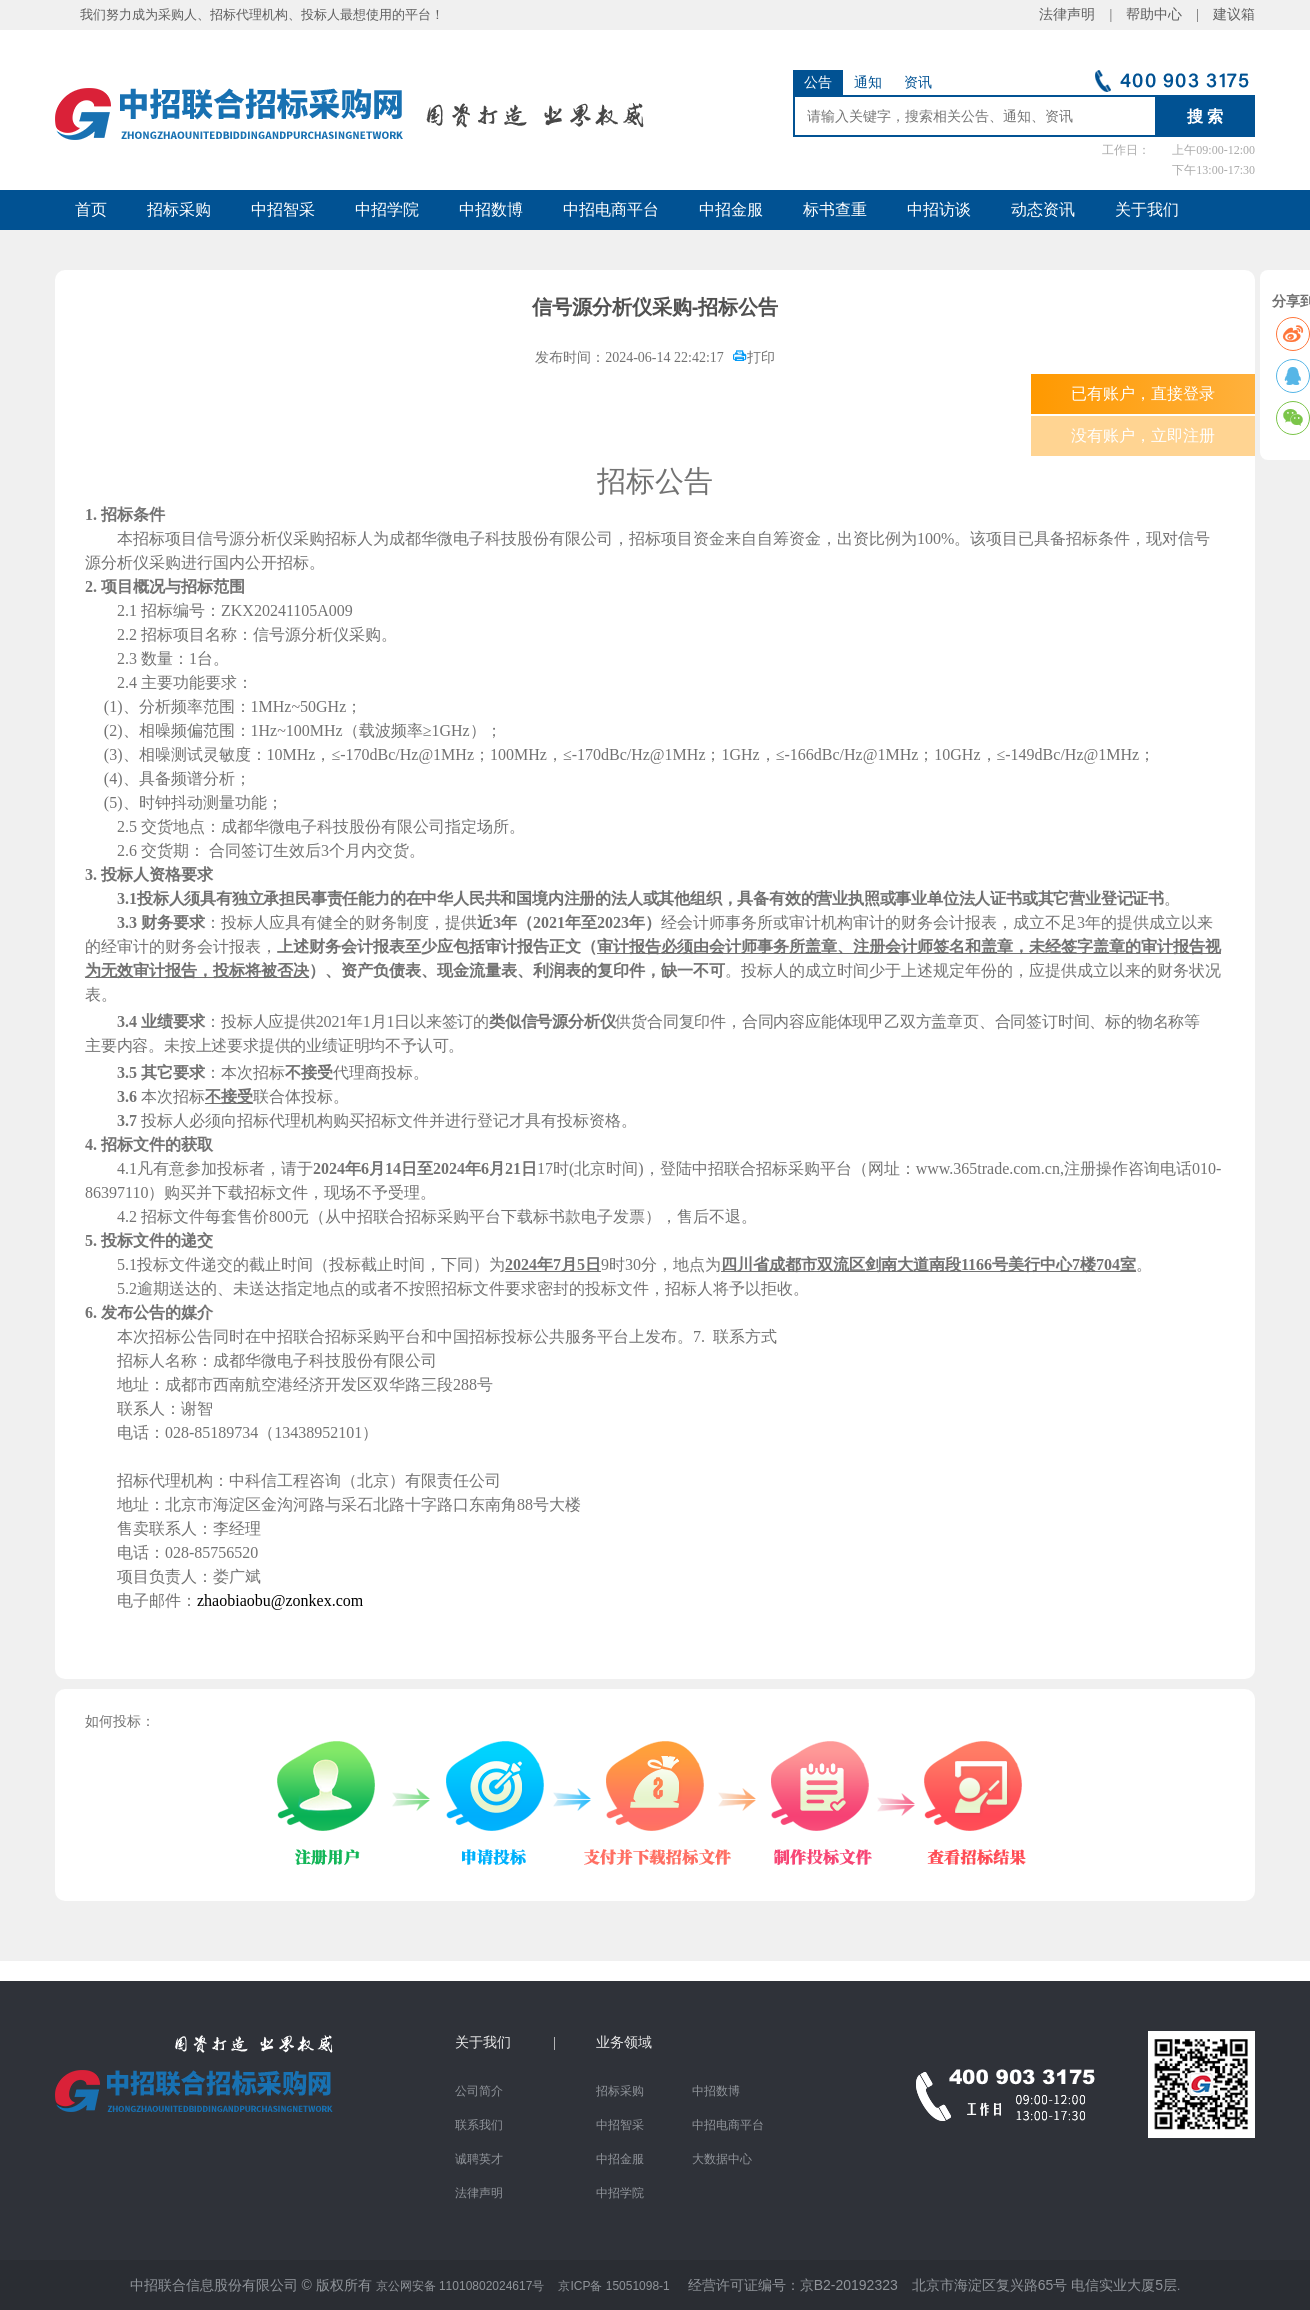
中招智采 (283, 209)
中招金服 (731, 209)
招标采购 (179, 209)
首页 (91, 209)
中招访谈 (939, 209)
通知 (868, 82)
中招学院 (387, 209)
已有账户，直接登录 (1143, 393)
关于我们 (1147, 209)
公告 (818, 82)
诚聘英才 (479, 2159)
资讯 (918, 82)
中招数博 (491, 209)
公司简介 (479, 2091)
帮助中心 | (1162, 14)
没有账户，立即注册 (1143, 435)
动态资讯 (1043, 209)
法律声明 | (1082, 14)
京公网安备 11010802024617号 (460, 2286)
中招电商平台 (611, 209)
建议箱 (1227, 14)
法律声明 (479, 2193)
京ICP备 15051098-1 (613, 2286)
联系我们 (479, 2125)
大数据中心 (722, 2159)
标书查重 (835, 209)
